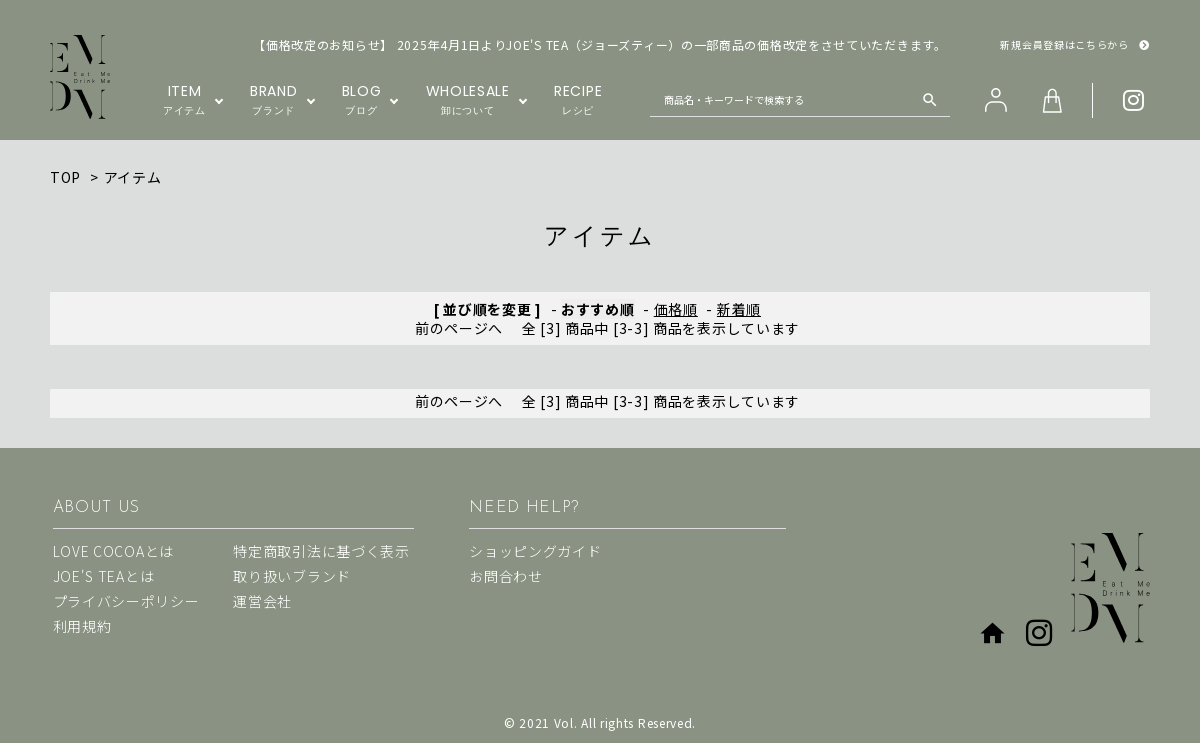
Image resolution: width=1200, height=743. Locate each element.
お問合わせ (506, 576)
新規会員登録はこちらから (1074, 45)
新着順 (739, 309)
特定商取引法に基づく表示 (321, 551)
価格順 (676, 309)
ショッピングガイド (535, 551)
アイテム (133, 177)
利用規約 (82, 626)
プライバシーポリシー (126, 601)
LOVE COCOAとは (113, 551)
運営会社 (262, 601)
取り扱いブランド (292, 576)
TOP (65, 177)
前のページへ (459, 328)
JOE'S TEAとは (104, 576)
